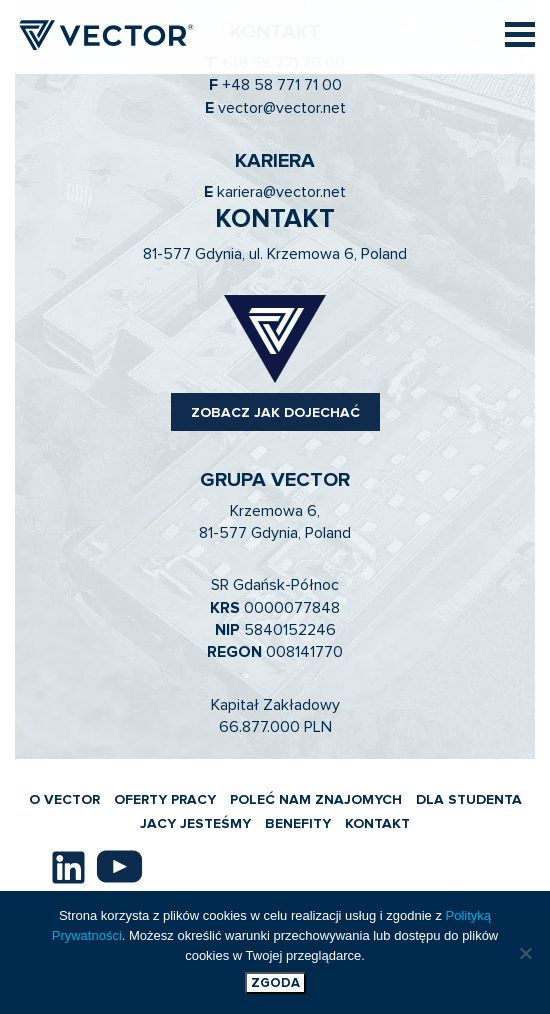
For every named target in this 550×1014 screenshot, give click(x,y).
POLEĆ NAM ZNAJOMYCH (316, 800)
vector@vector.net (282, 108)
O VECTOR (64, 800)
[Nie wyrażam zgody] (525, 953)
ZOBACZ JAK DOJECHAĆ (275, 413)
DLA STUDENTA (469, 800)
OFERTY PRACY (165, 800)
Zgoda (275, 983)
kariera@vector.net (281, 192)
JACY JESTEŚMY (195, 824)
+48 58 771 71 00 (282, 85)
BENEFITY (298, 824)
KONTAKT (377, 824)
